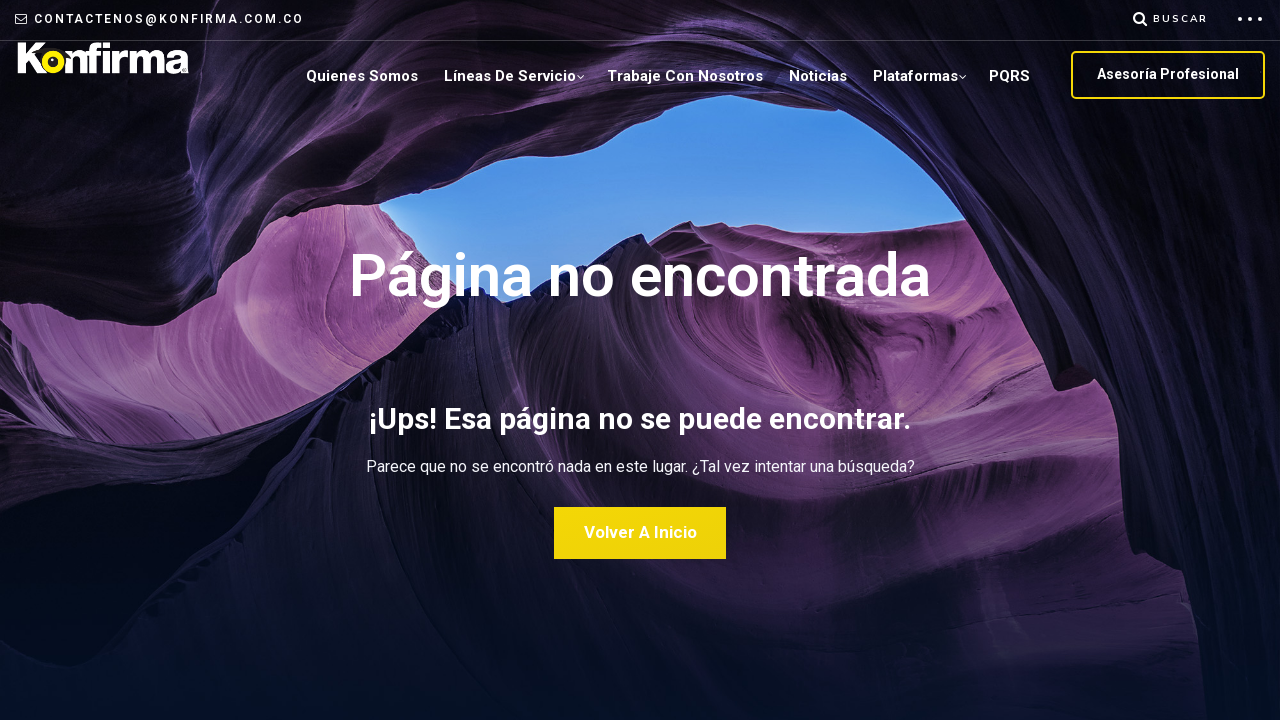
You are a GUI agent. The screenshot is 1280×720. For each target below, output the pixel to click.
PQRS (1009, 76)
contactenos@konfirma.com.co (169, 19)
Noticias (818, 76)
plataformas (915, 76)
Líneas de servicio (510, 76)
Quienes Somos (362, 76)
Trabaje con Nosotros (685, 76)
